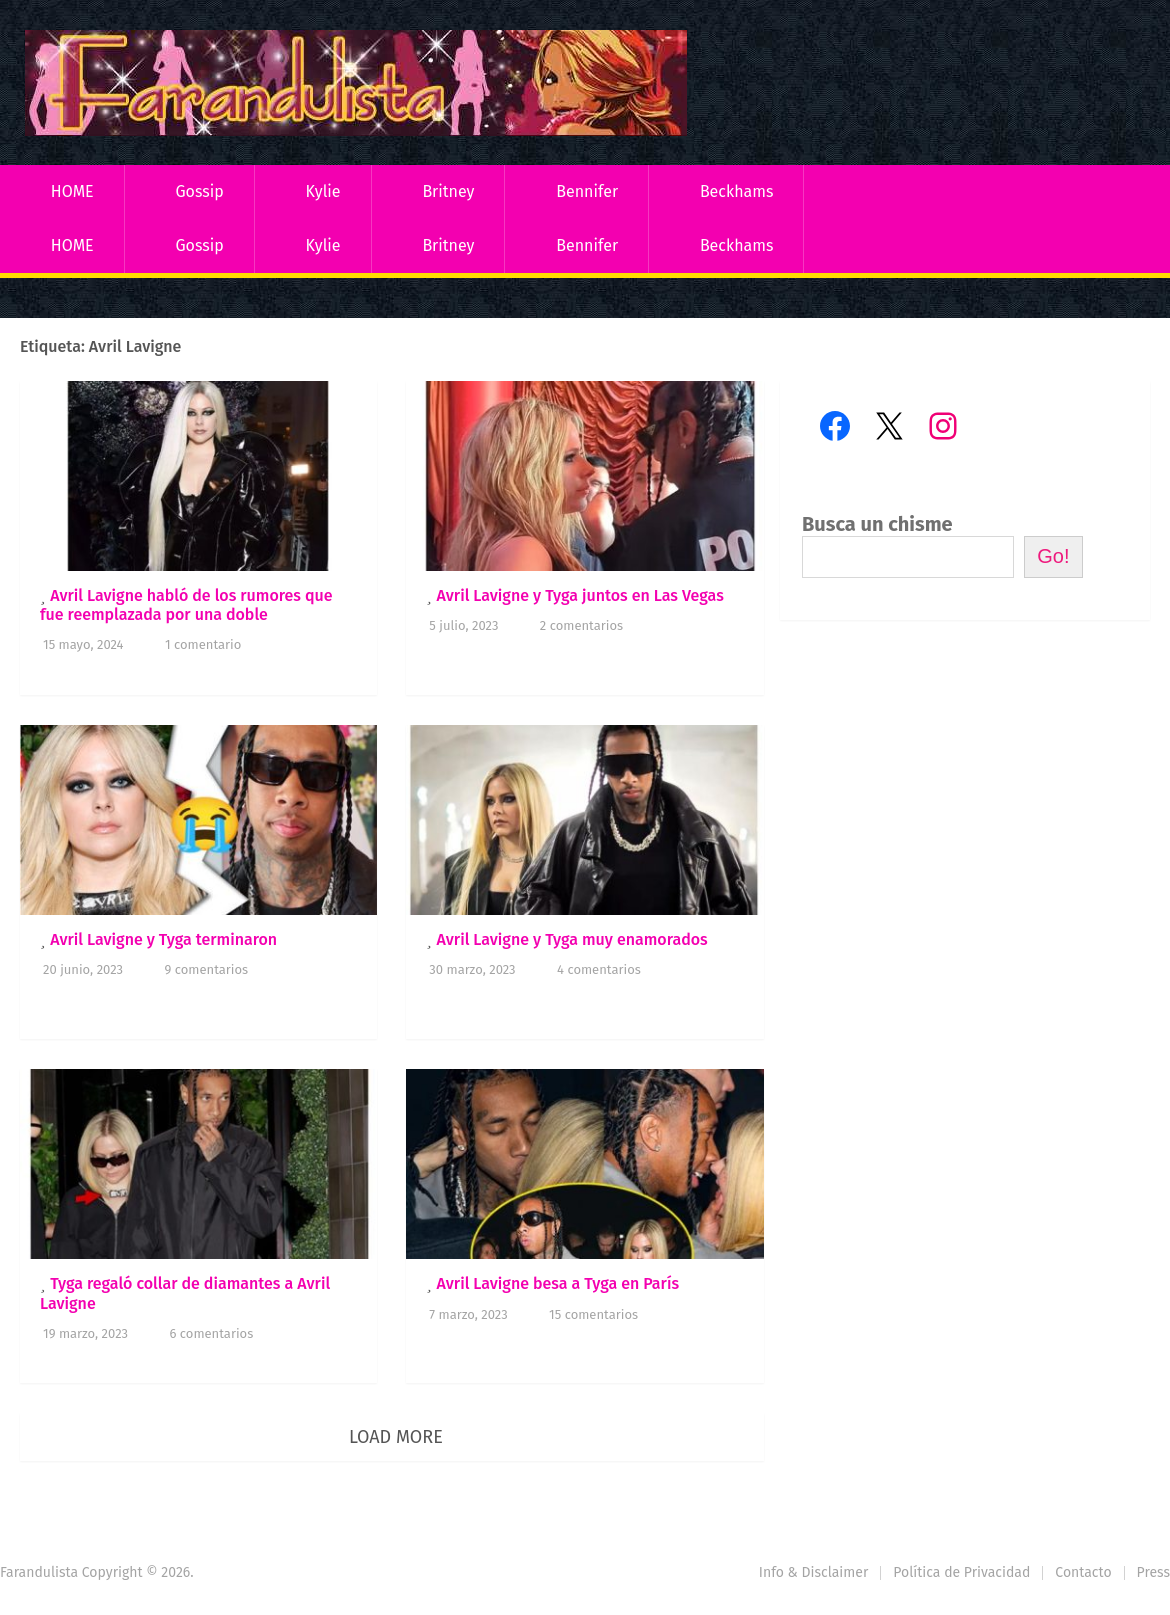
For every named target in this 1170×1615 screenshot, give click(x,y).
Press (1153, 1572)
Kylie (323, 191)
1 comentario (203, 644)
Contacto (1083, 1572)
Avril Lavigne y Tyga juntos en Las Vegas (579, 595)
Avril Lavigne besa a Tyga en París (557, 1283)
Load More (396, 1437)
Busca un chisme (877, 524)
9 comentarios (207, 969)
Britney (448, 191)
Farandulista (39, 1572)
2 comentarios (581, 625)
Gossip (199, 191)
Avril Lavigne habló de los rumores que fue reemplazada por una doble (186, 605)
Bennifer (587, 191)
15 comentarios (593, 1314)
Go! (1053, 556)
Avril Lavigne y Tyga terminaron (163, 939)
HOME (72, 191)
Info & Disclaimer (814, 1572)
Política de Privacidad (961, 1572)
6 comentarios (211, 1333)
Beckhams (737, 191)
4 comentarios (599, 969)
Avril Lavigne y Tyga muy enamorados (571, 939)
